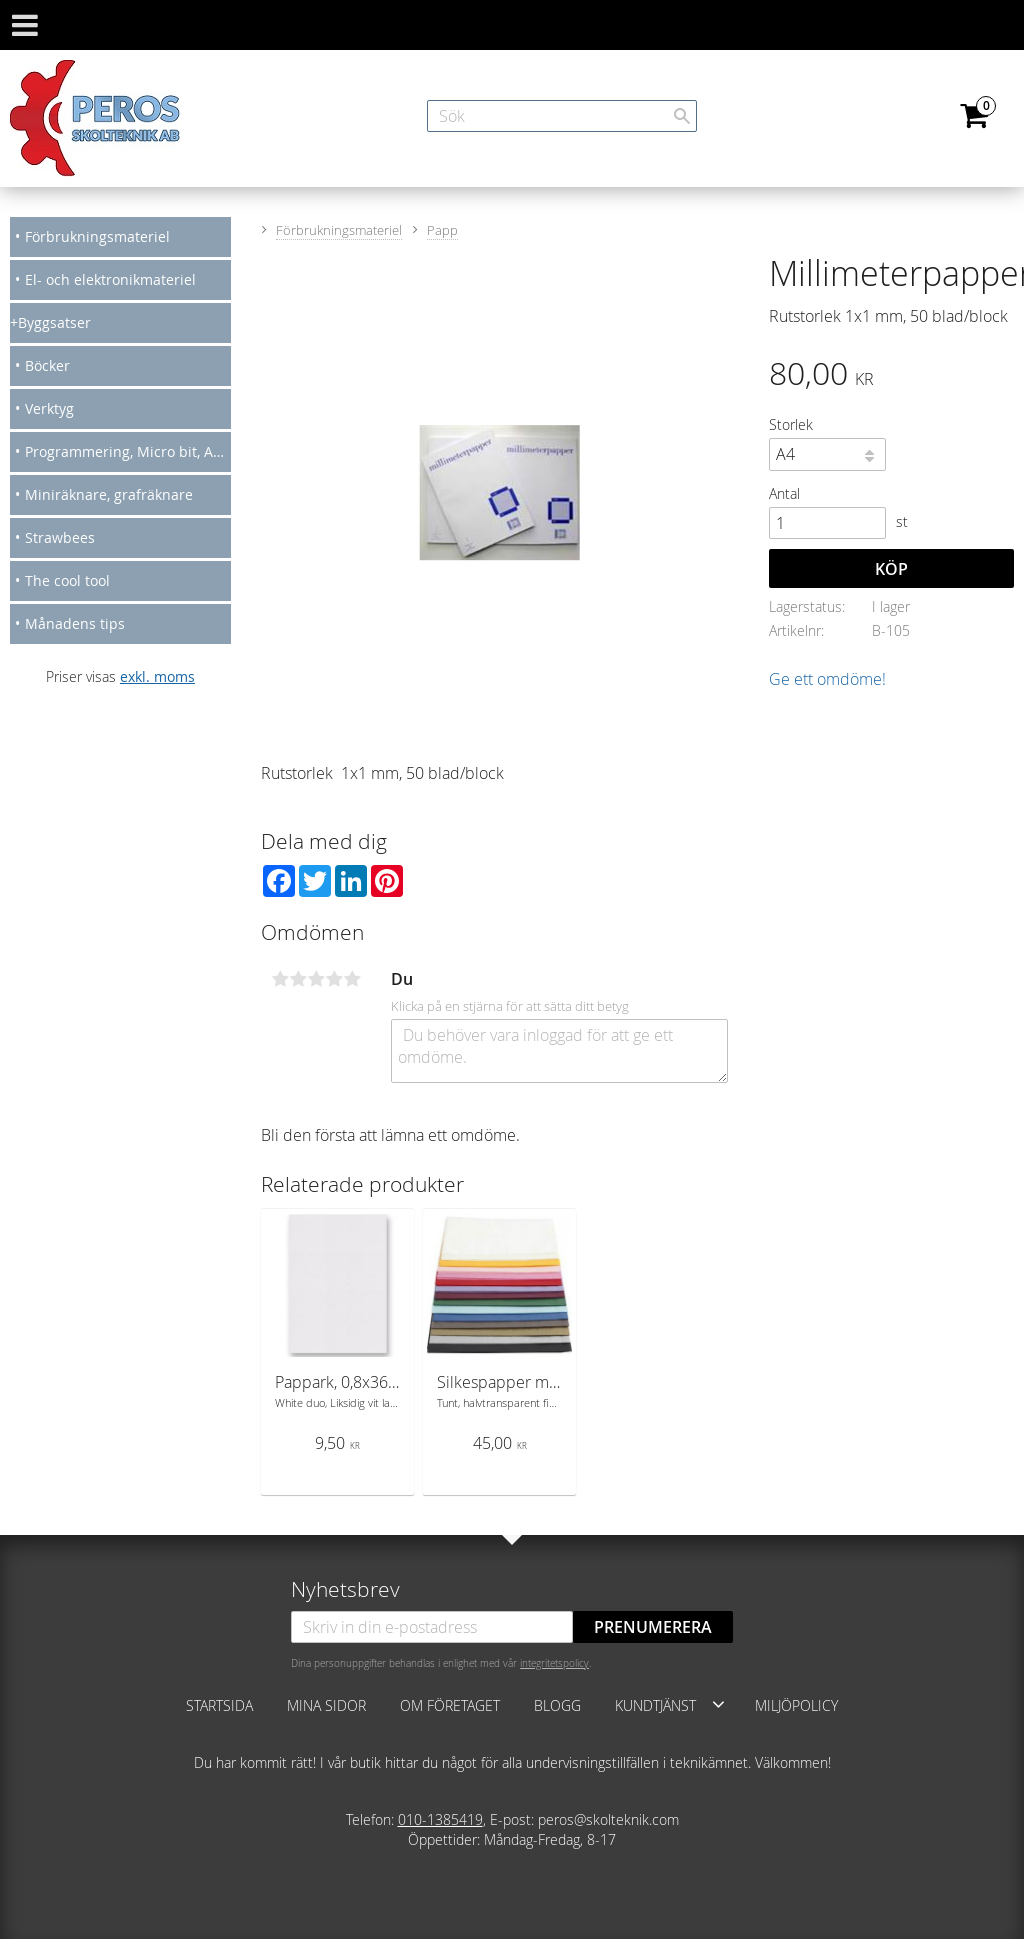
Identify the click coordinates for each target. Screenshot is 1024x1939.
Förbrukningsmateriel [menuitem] (97, 236)
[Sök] (682, 116)
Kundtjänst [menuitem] (655, 1705)
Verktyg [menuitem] (49, 408)
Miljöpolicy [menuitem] (796, 1705)
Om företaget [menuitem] (450, 1705)
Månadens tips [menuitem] (75, 623)
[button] (718, 1704)
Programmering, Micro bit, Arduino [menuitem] (128, 451)
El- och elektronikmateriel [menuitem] (110, 279)
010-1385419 (440, 1819)
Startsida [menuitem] (219, 1705)
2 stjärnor (298, 979)
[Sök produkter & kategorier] (562, 116)
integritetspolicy (554, 1663)
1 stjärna (280, 979)
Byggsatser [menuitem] (54, 322)
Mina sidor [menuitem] (326, 1705)
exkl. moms (157, 676)
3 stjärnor (316, 979)
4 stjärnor (334, 979)
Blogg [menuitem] (557, 1705)
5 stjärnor (352, 979)
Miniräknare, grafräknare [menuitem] (109, 494)
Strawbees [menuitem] (60, 537)
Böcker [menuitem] (47, 365)
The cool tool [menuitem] (67, 580)
